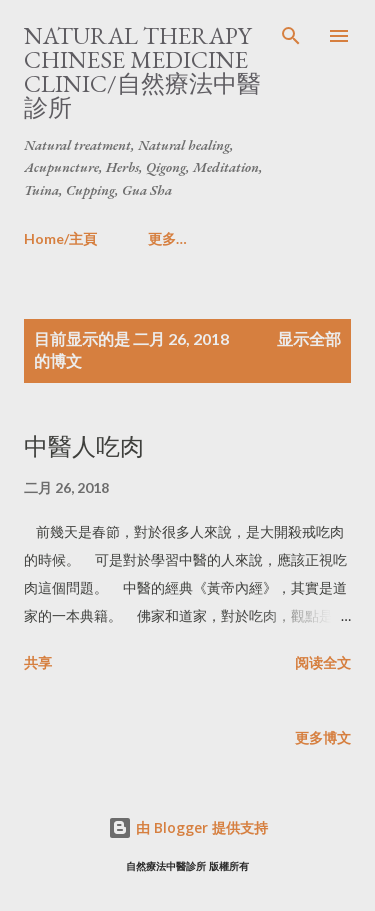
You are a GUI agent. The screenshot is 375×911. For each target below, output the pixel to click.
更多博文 (323, 737)
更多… (167, 238)
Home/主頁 (60, 238)
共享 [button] (38, 662)
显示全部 (309, 338)
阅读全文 (323, 662)
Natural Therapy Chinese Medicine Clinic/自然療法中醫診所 (142, 71)
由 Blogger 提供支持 (188, 827)
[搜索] (291, 36)
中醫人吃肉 (84, 446)
